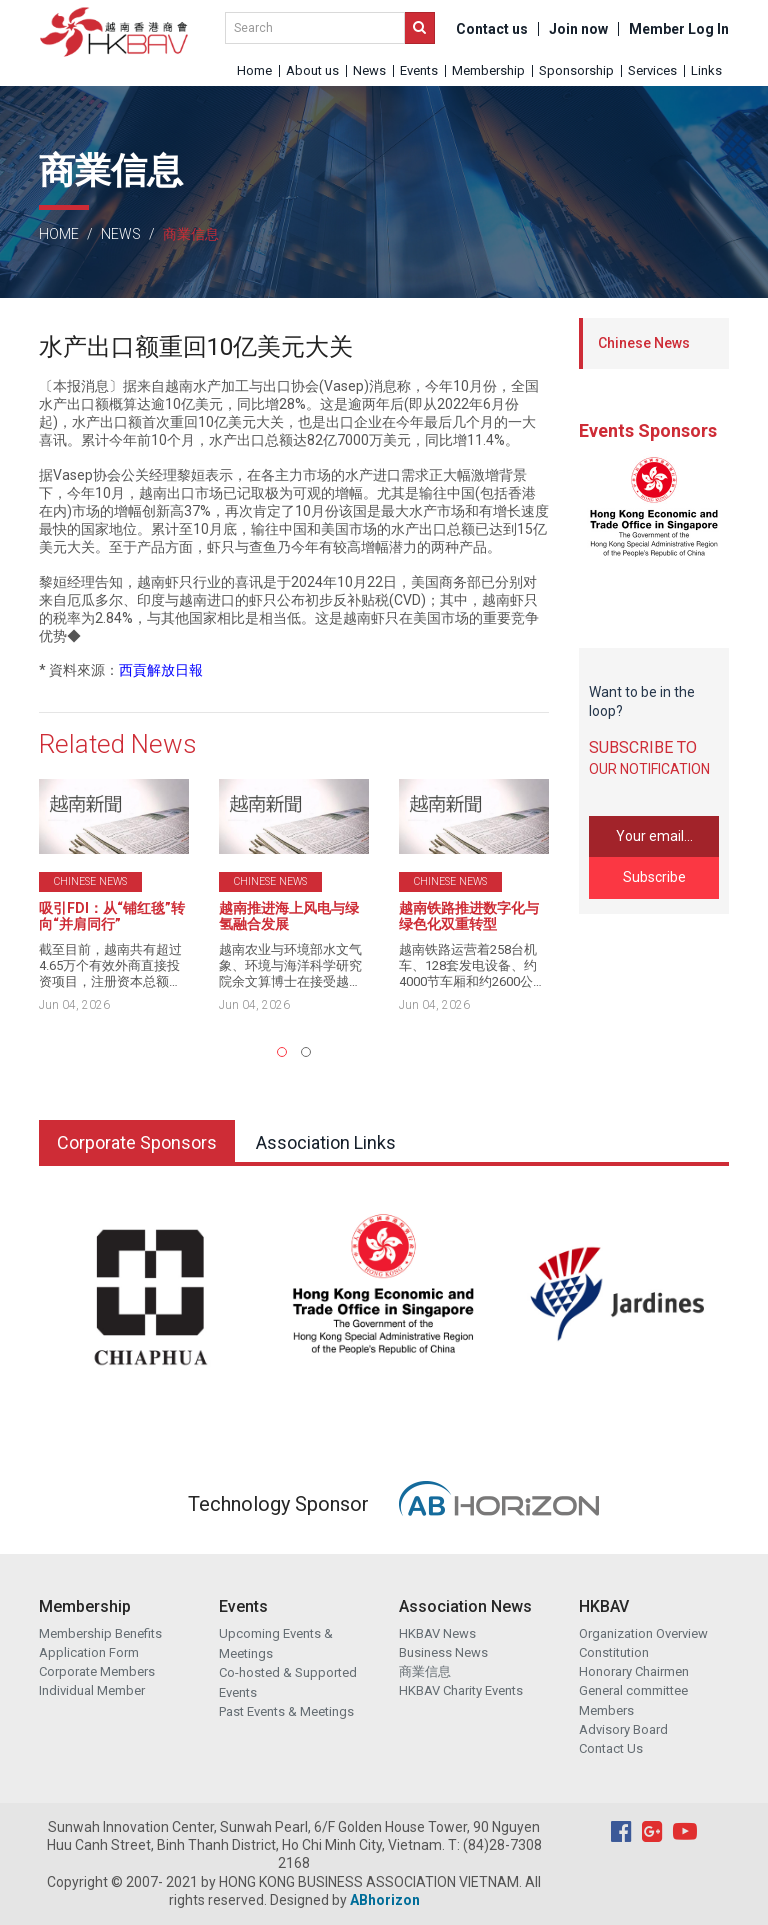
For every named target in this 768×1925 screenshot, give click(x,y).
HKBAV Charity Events (461, 1690)
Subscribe (654, 877)
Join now (578, 29)
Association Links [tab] (326, 1142)
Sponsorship (576, 70)
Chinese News (644, 343)
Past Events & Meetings (286, 1711)
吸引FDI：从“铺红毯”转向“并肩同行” (112, 916)
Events (419, 70)
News (369, 70)
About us (312, 70)
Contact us (492, 29)
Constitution (614, 1652)
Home (254, 70)
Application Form (89, 1652)
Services (652, 70)
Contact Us (611, 1748)
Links (706, 70)
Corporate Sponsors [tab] (137, 1142)
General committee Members (633, 1700)
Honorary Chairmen (634, 1671)
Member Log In (679, 29)
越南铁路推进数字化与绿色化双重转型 (469, 916)
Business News (443, 1652)
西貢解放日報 (161, 670)
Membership (488, 70)
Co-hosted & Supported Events (288, 1682)
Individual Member (92, 1690)
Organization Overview (643, 1633)
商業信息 (425, 1671)
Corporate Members (97, 1671)
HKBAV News (437, 1633)
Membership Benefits (100, 1633)
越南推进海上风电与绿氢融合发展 (289, 916)
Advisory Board (623, 1729)
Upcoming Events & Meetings (276, 1643)
